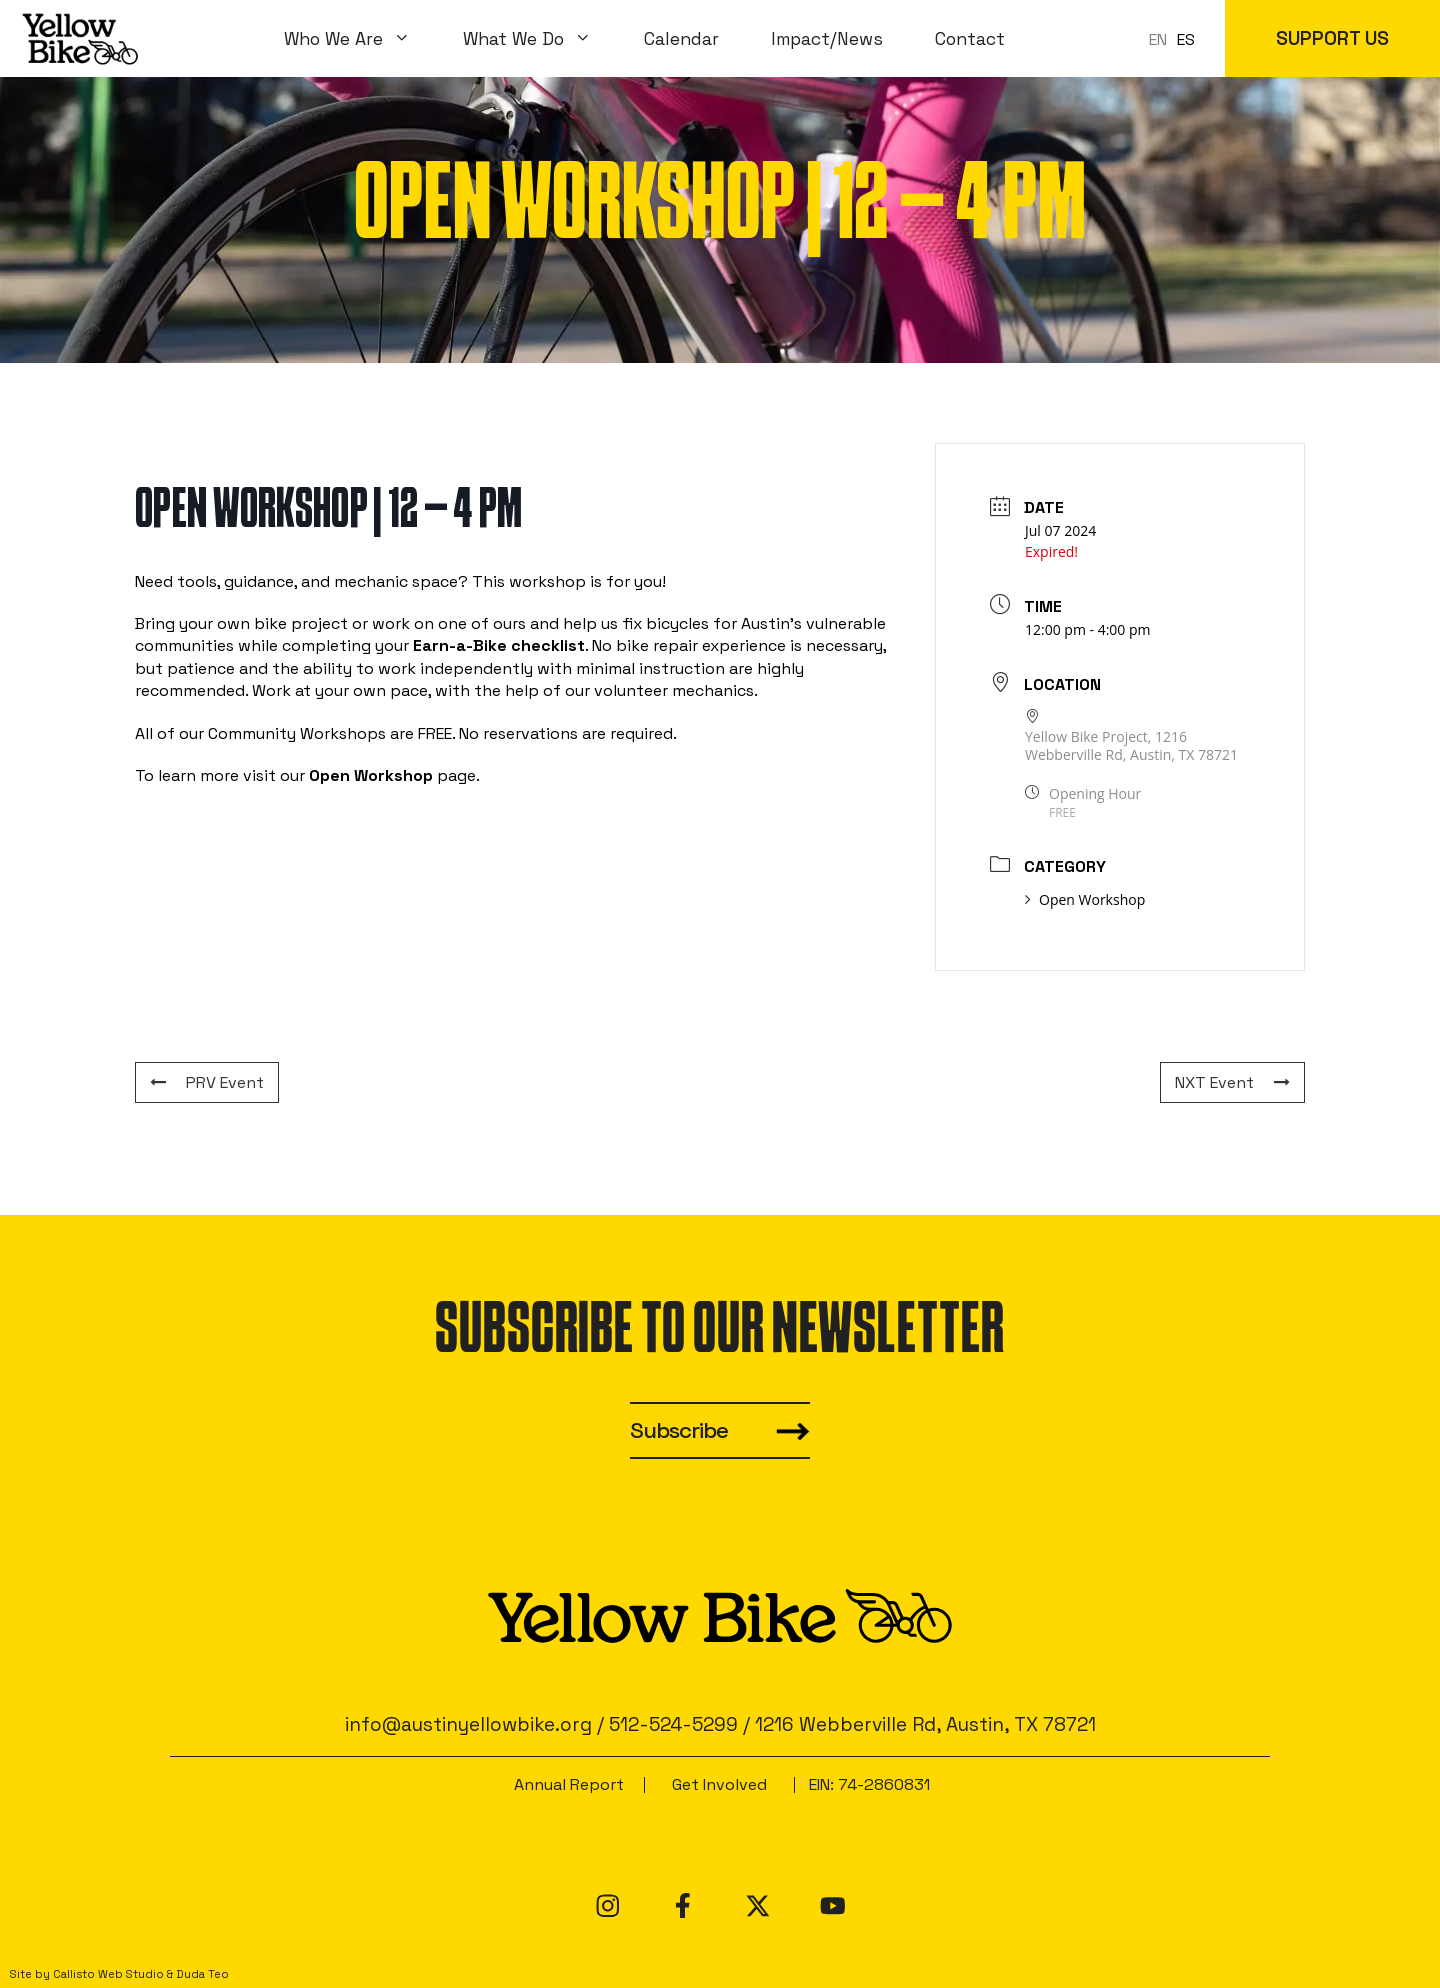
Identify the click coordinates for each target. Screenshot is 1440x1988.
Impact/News (827, 39)
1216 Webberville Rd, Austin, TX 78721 (925, 1724)
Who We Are (360, 39)
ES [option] (1186, 39)
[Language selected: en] (1177, 38)
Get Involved (719, 1784)
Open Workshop (1085, 899)
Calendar (681, 39)
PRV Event (207, 1082)
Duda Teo (202, 1974)
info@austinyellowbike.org (468, 1724)
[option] (1186, 40)
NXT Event (1232, 1082)
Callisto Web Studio (108, 1974)
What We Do (540, 39)
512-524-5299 (673, 1724)
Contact (970, 39)
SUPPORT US (1332, 38)
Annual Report (569, 1784)
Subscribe (679, 1430)
